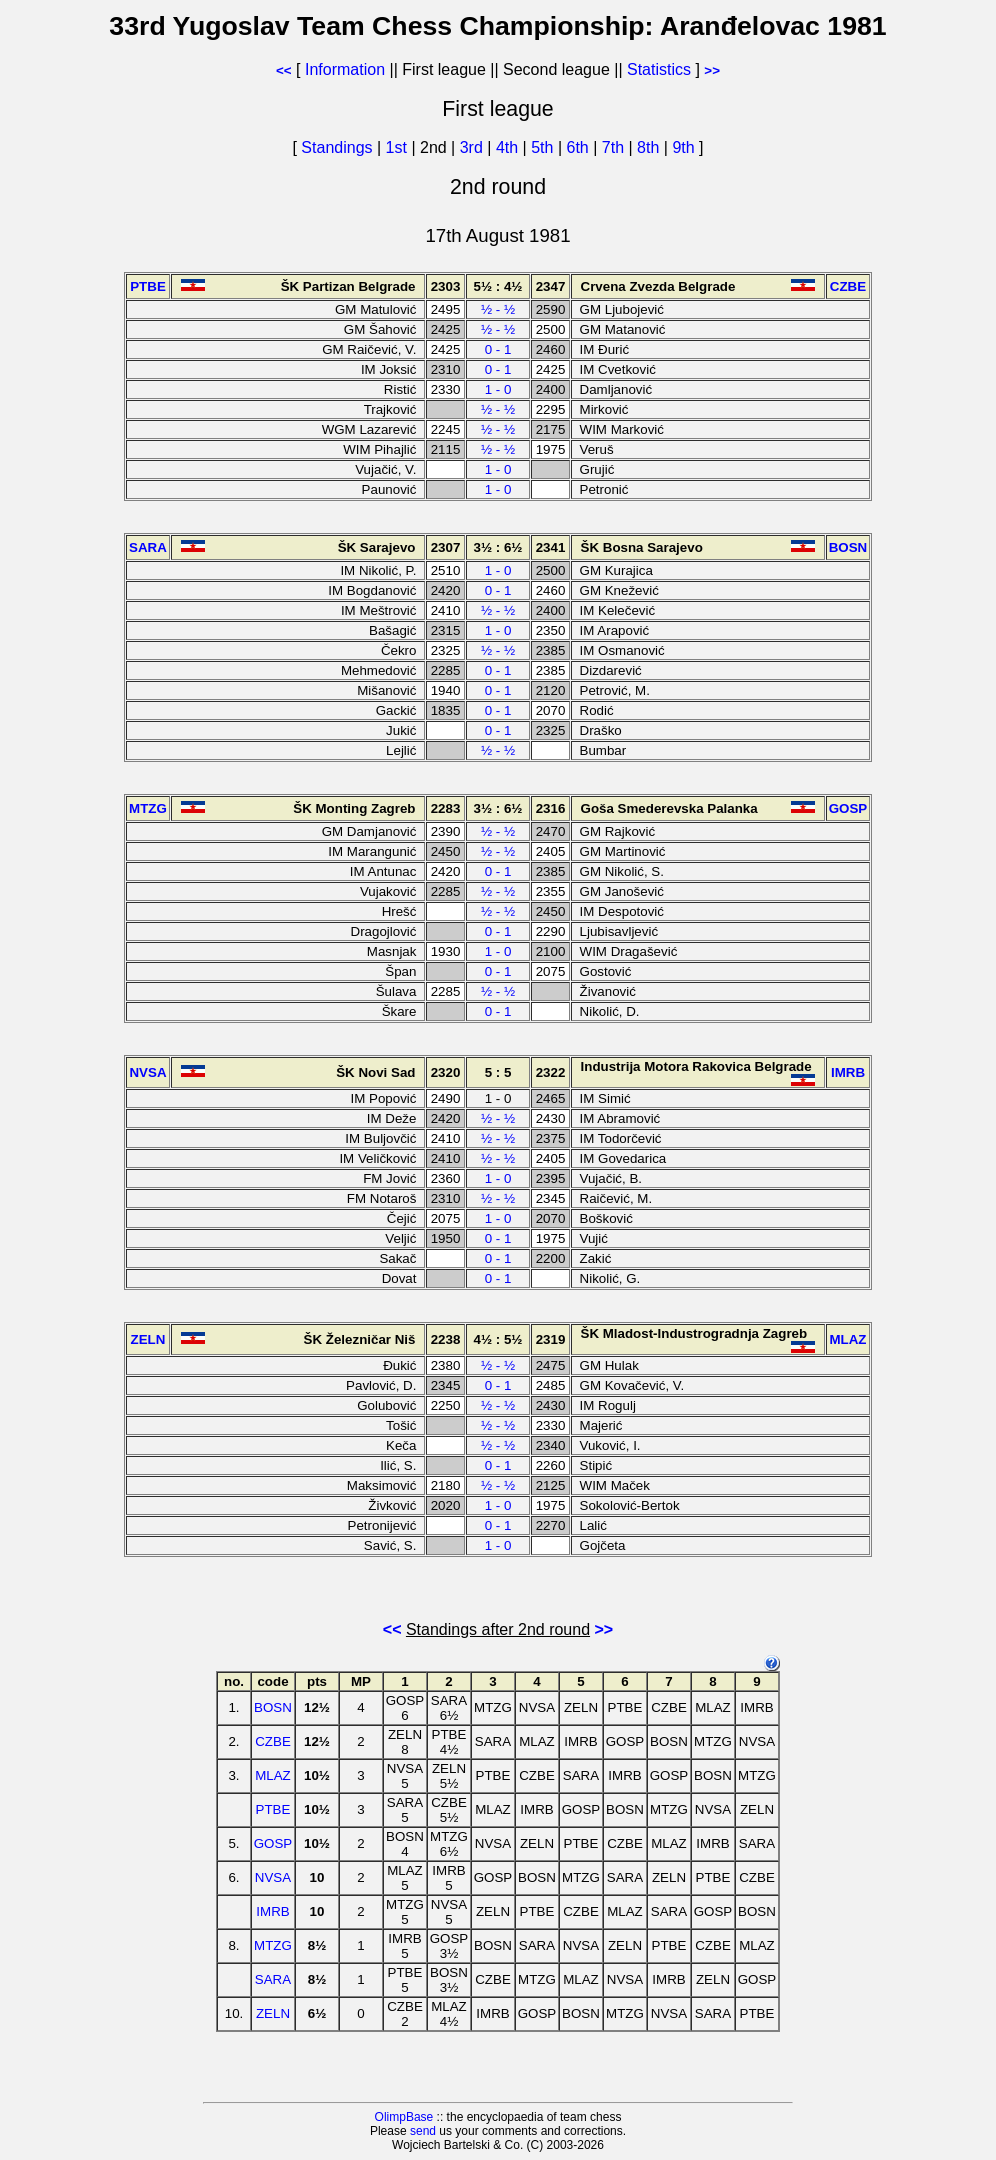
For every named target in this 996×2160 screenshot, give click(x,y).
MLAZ (273, 1775)
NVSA (273, 1877)
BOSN (273, 1707)
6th (580, 147)
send (423, 2131)
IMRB (272, 1911)
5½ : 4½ (498, 286)
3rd (474, 147)
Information (345, 69)
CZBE (273, 1741)
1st (399, 147)
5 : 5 (498, 1072)
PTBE (273, 1809)
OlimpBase (404, 2117)
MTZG (273, 1945)
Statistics (659, 69)
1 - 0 (498, 389)
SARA (273, 1979)
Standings (336, 147)
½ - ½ (498, 309)
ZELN (273, 2013)
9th (685, 147)
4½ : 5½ (498, 1339)
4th (509, 147)
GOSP (273, 1843)
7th (615, 147)
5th (544, 147)
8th (650, 147)
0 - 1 (498, 349)
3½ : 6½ (498, 547)
